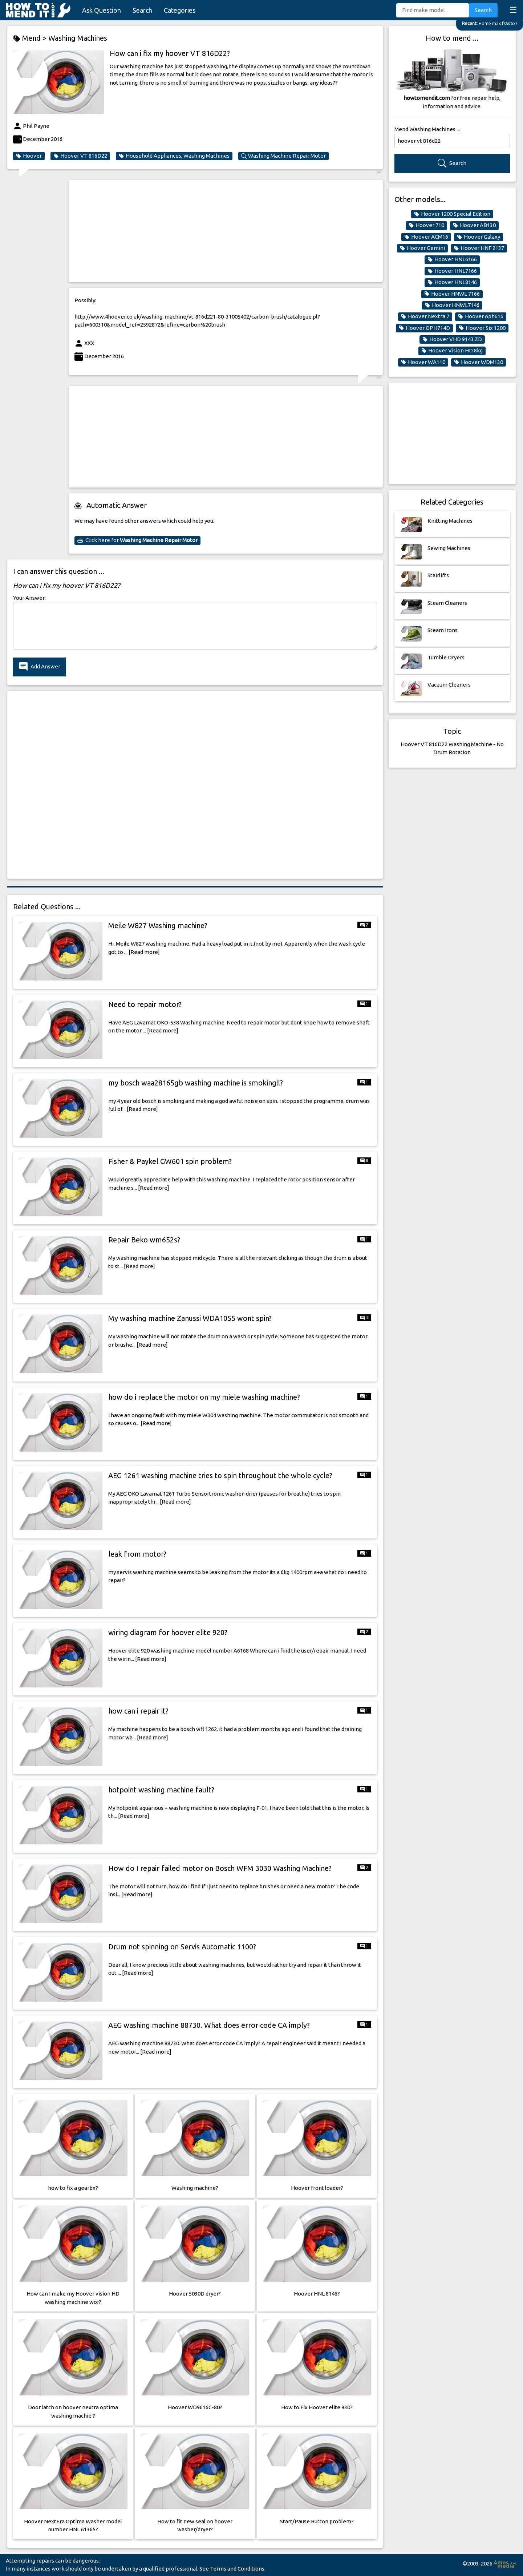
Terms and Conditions (237, 2568)
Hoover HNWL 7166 (452, 294)
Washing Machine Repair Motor (283, 156)
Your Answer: (29, 598)
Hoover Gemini (422, 248)
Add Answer (39, 667)
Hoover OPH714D (424, 328)
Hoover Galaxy (478, 237)
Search (142, 10)
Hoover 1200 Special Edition (452, 214)
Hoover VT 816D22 (80, 156)
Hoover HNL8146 (452, 282)
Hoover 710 (426, 225)
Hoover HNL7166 (452, 271)
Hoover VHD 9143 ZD (452, 339)
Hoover (29, 156)
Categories (179, 10)
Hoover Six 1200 (482, 328)
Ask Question (101, 10)
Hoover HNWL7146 (452, 305)
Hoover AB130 (474, 225)
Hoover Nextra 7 (425, 316)
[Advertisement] (226, 231)
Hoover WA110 (423, 362)
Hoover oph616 (480, 316)
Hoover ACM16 (426, 237)
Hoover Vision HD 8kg (452, 350)
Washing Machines (77, 38)
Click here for (137, 540)
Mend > (30, 38)
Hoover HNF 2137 (479, 248)
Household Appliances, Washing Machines (174, 156)
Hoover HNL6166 (452, 259)
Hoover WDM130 (478, 362)
